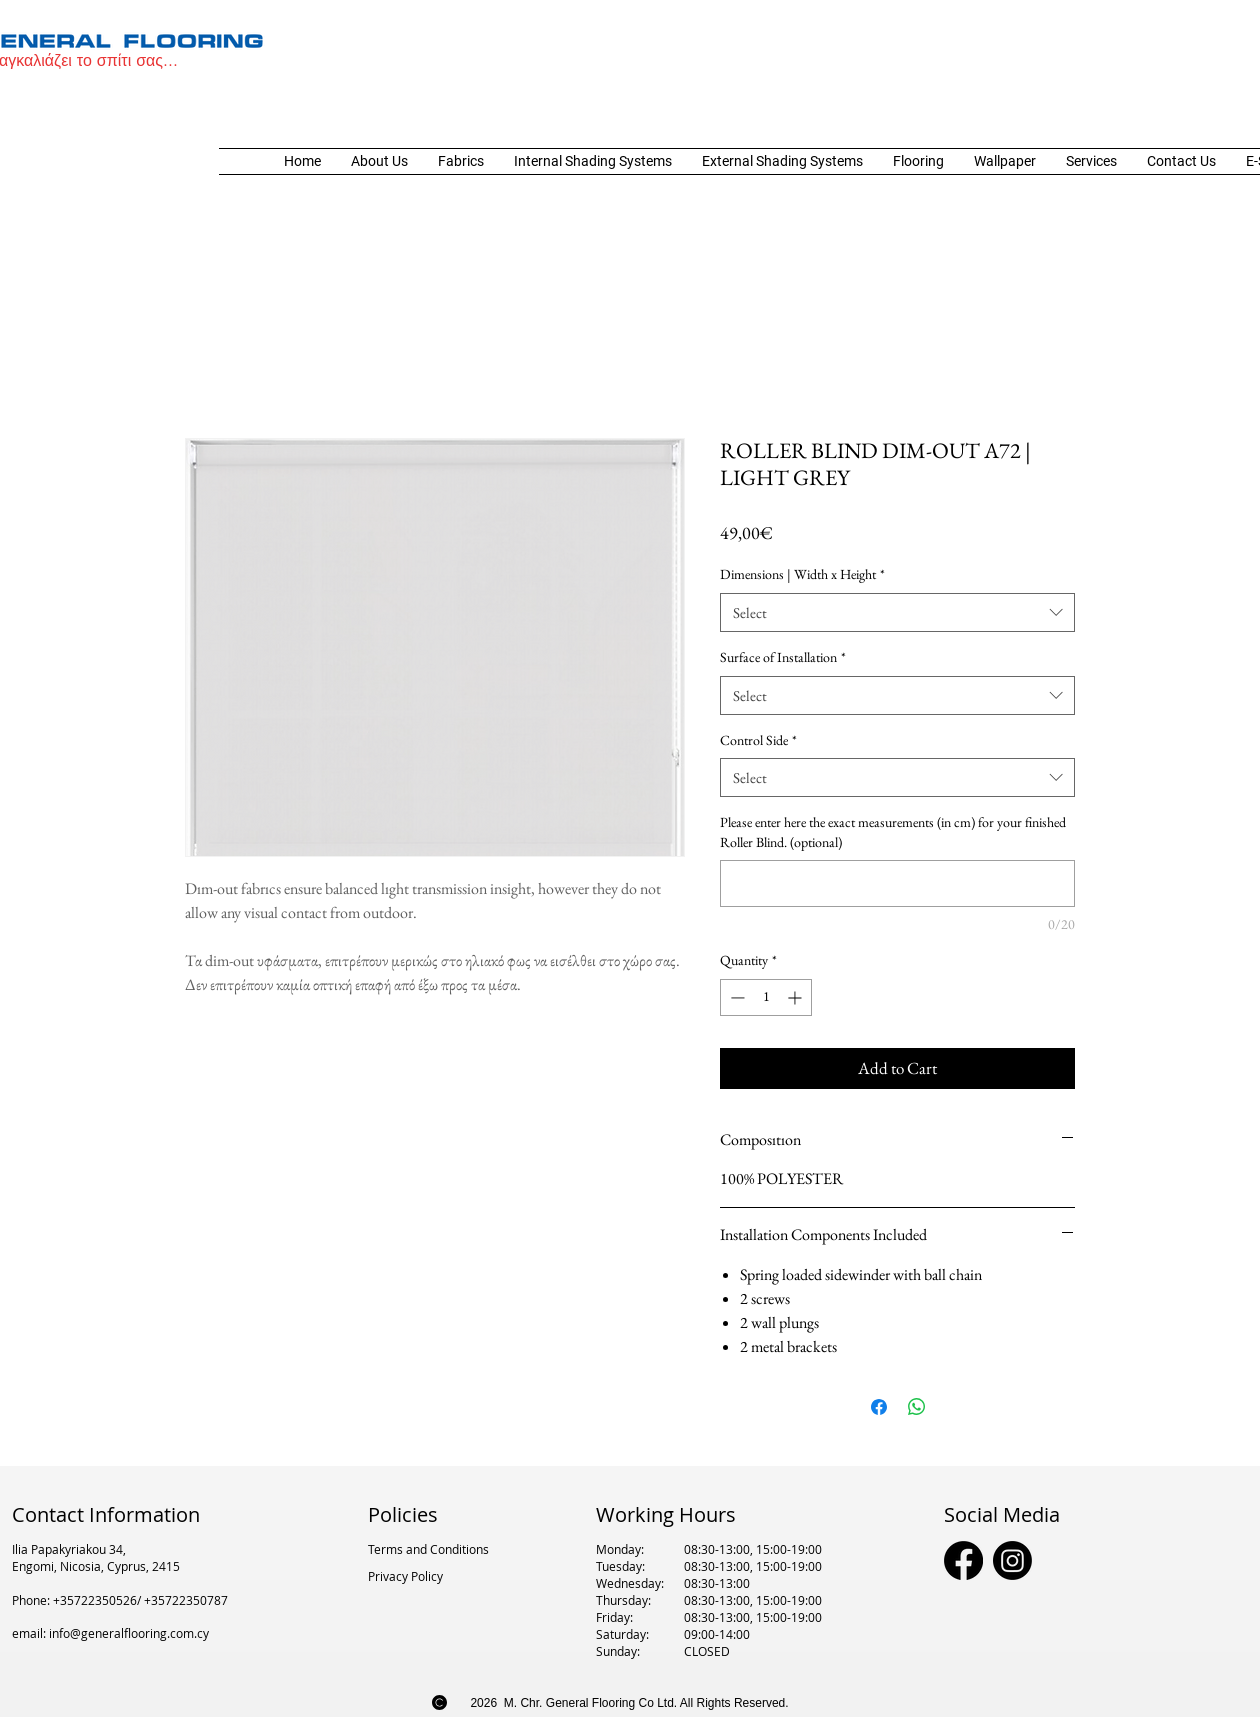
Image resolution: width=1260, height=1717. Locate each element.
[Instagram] (1012, 1560)
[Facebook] (963, 1560)
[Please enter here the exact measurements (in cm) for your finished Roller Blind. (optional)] (897, 883)
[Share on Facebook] (879, 1407)
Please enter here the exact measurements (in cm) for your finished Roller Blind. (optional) (893, 832)
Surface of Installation (783, 657)
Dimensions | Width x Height (802, 574)
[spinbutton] (766, 997)
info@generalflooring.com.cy (129, 1633)
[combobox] (897, 612)
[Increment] (796, 997)
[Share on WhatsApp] (917, 1407)
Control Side (758, 740)
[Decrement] (735, 997)
